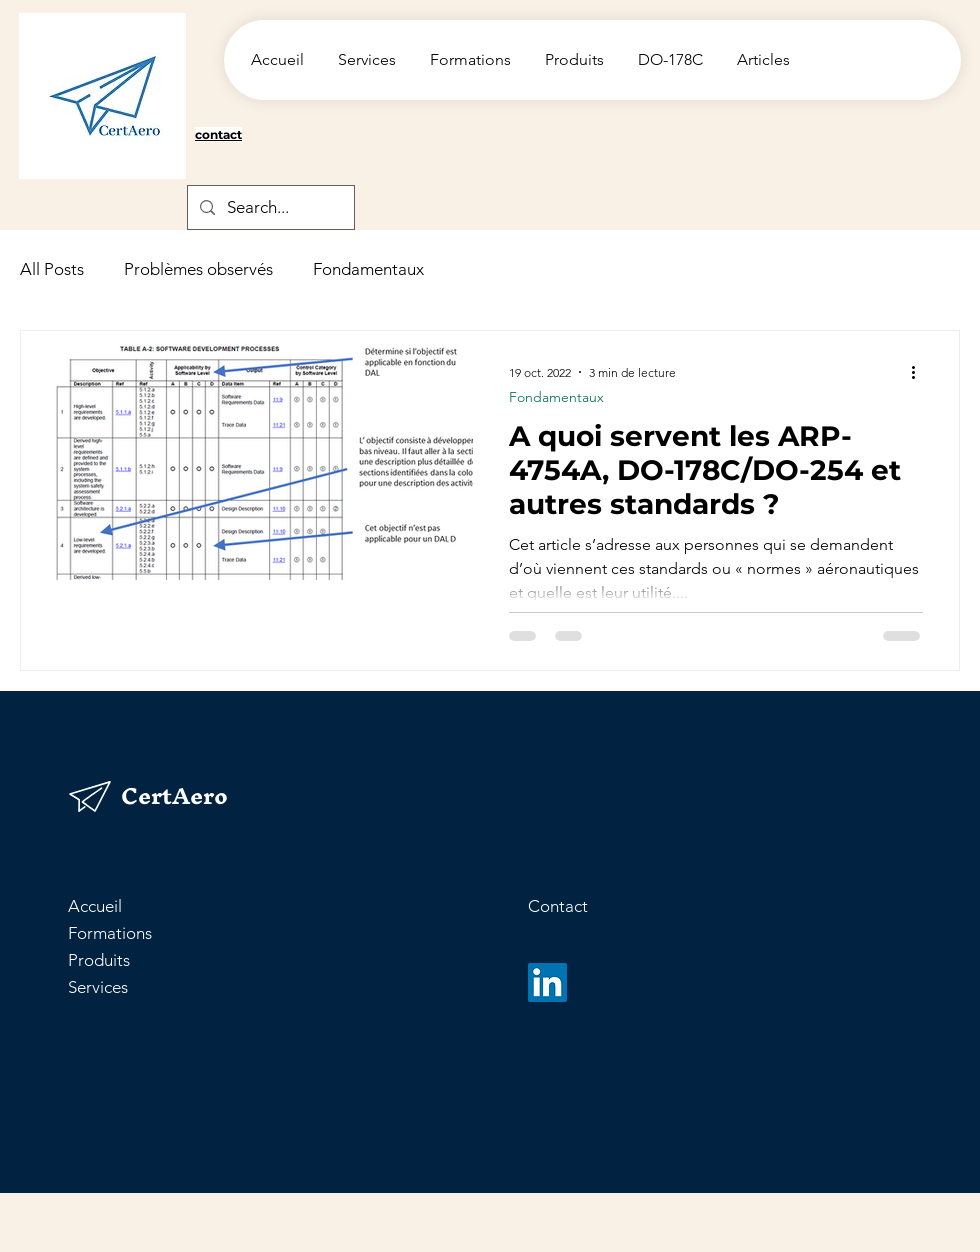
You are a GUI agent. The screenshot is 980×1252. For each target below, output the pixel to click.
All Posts (52, 269)
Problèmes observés (198, 269)
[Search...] (269, 207)
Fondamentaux (368, 269)
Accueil (95, 906)
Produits (99, 960)
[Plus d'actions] (920, 372)
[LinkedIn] (547, 982)
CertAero (174, 796)
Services (98, 987)
